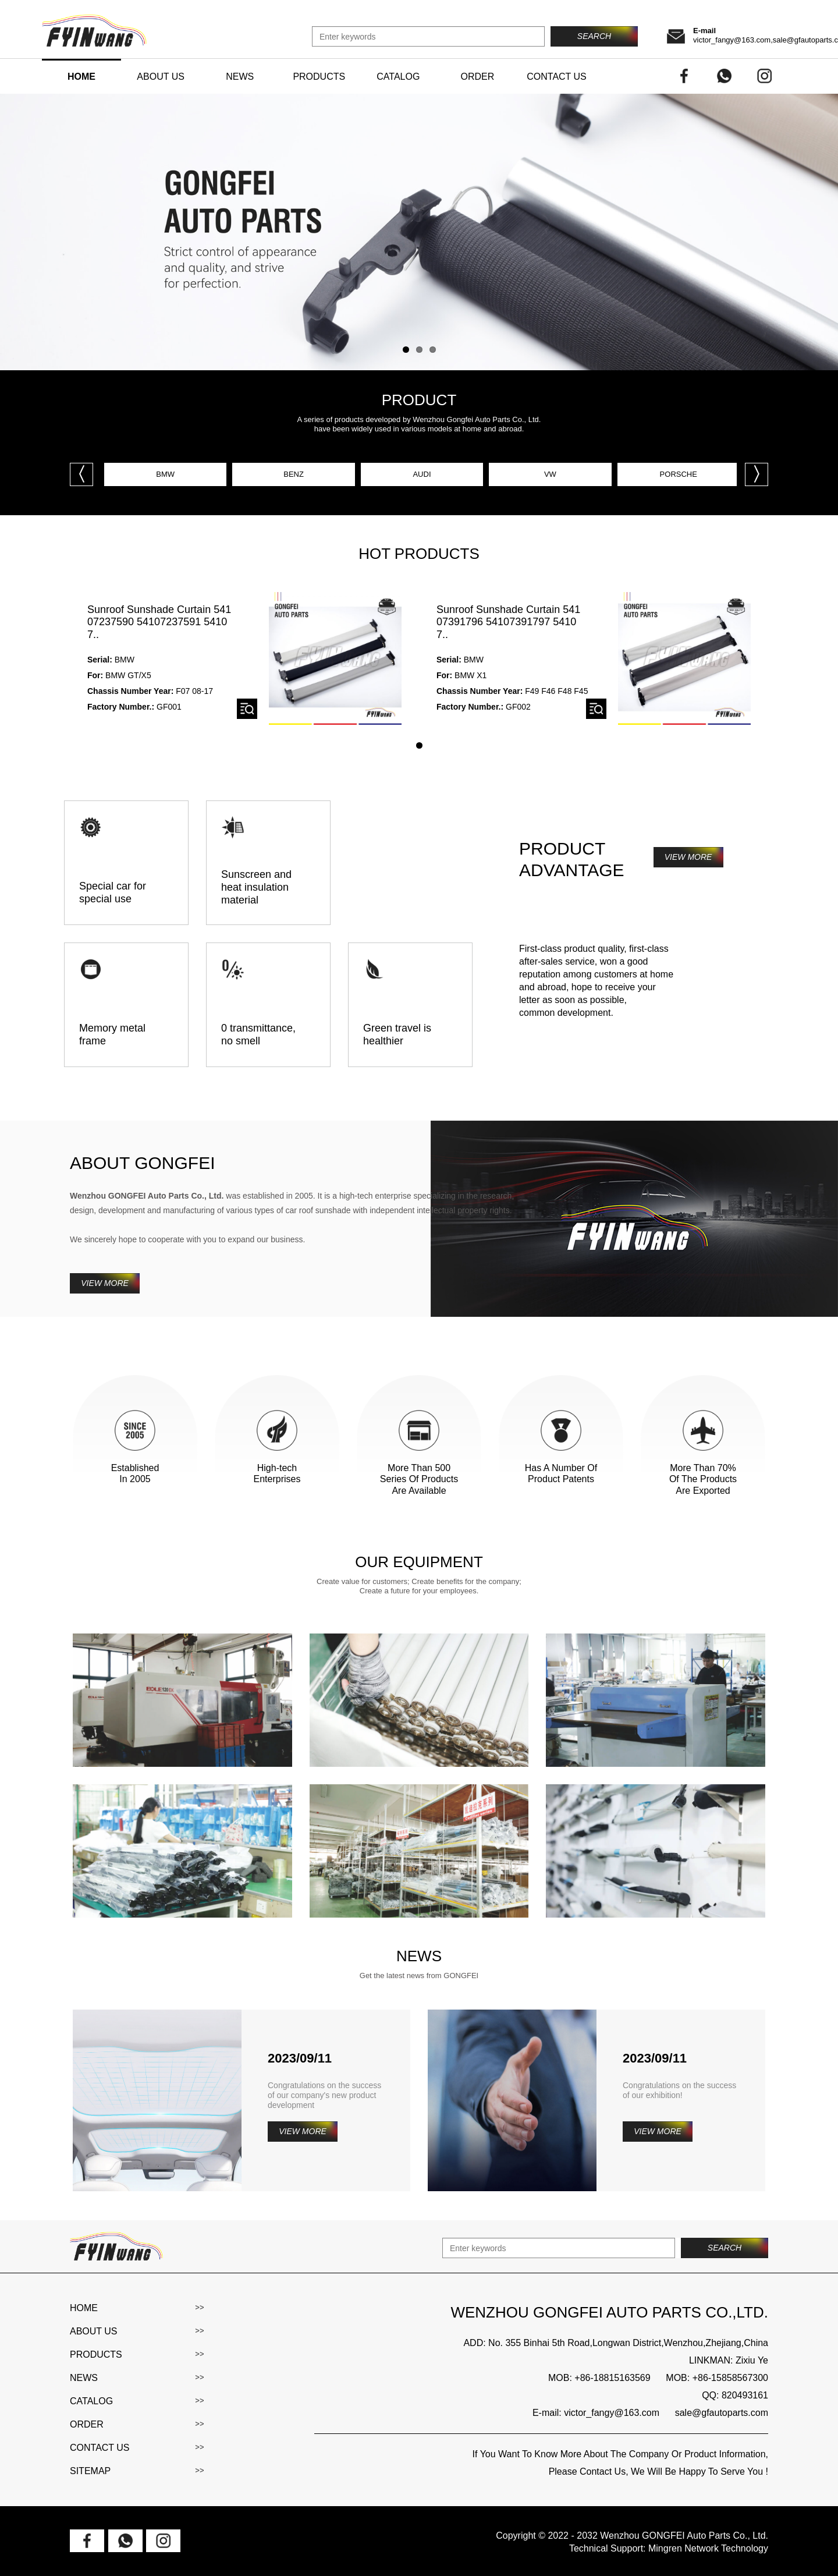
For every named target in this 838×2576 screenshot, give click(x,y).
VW (550, 474)
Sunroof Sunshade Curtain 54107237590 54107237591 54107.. (159, 622)
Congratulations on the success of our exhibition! (679, 2090)
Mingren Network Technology (708, 2548)
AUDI (422, 474)
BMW (165, 474)
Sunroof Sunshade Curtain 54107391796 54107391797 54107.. (508, 622)
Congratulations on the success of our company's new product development (324, 2095)
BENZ (293, 474)
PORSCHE (678, 474)
